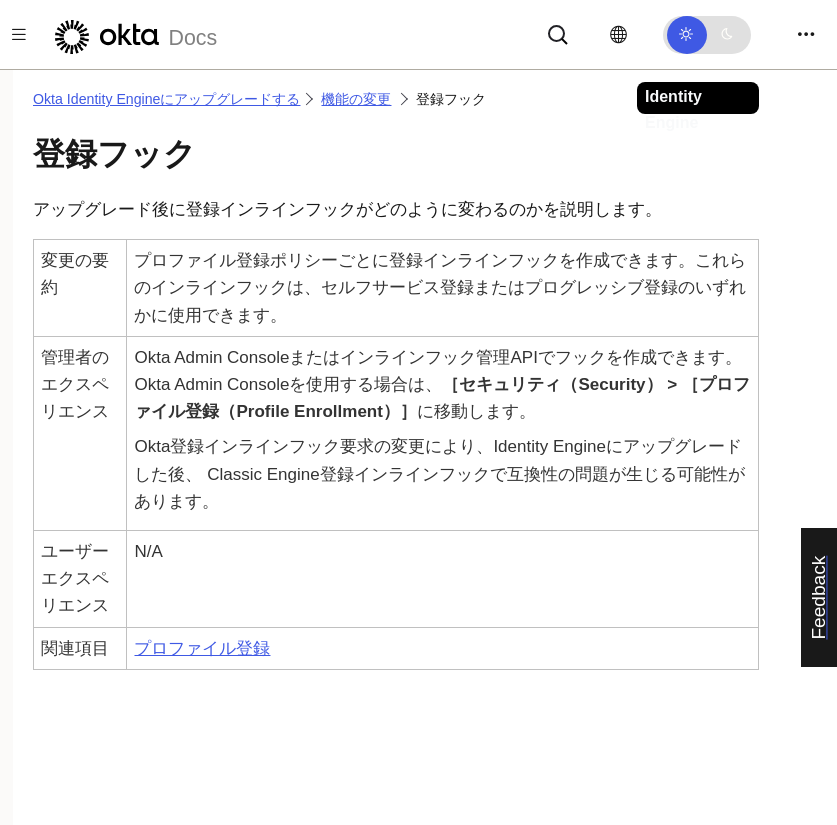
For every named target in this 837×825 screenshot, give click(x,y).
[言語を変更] (618, 35)
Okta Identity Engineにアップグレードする (166, 99)
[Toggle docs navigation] (19, 34)
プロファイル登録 (202, 648)
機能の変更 (356, 99)
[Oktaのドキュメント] (133, 34)
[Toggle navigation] (806, 34)
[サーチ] (558, 33)
